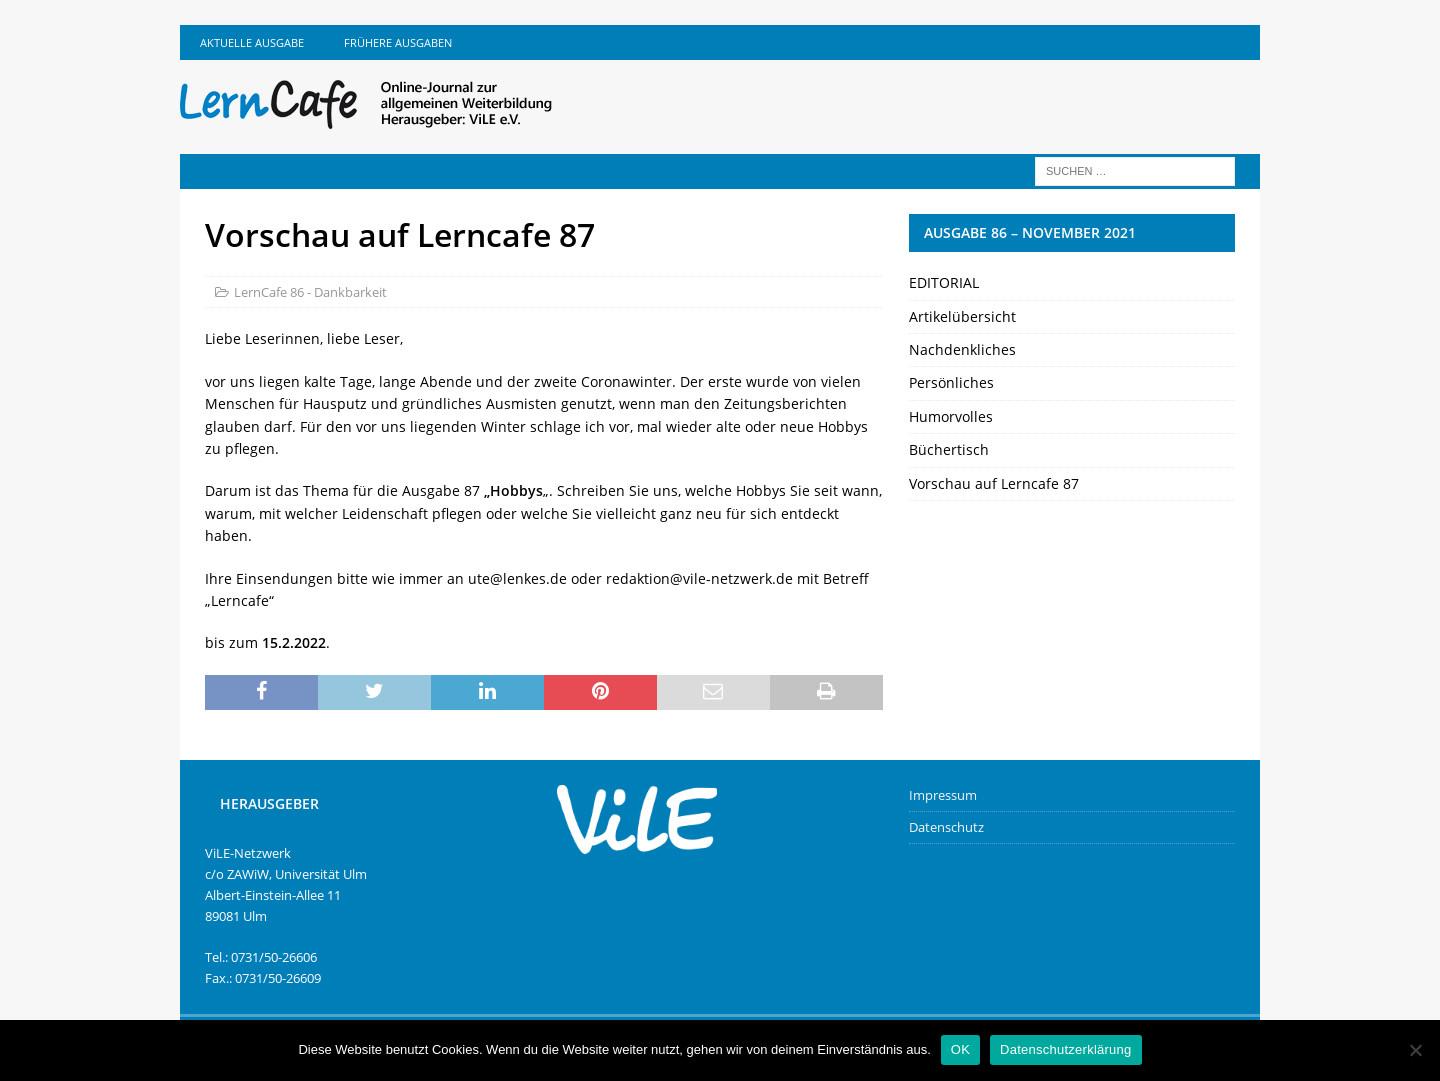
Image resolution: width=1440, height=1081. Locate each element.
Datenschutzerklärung (1065, 1049)
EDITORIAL (944, 282)
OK (960, 1049)
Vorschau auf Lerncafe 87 (994, 483)
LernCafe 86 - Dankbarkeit (310, 292)
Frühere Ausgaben (398, 42)
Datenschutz (946, 827)
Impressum (943, 795)
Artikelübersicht (962, 316)
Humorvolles (951, 416)
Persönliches (951, 382)
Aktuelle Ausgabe (252, 42)
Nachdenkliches (962, 349)
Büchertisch (949, 449)
